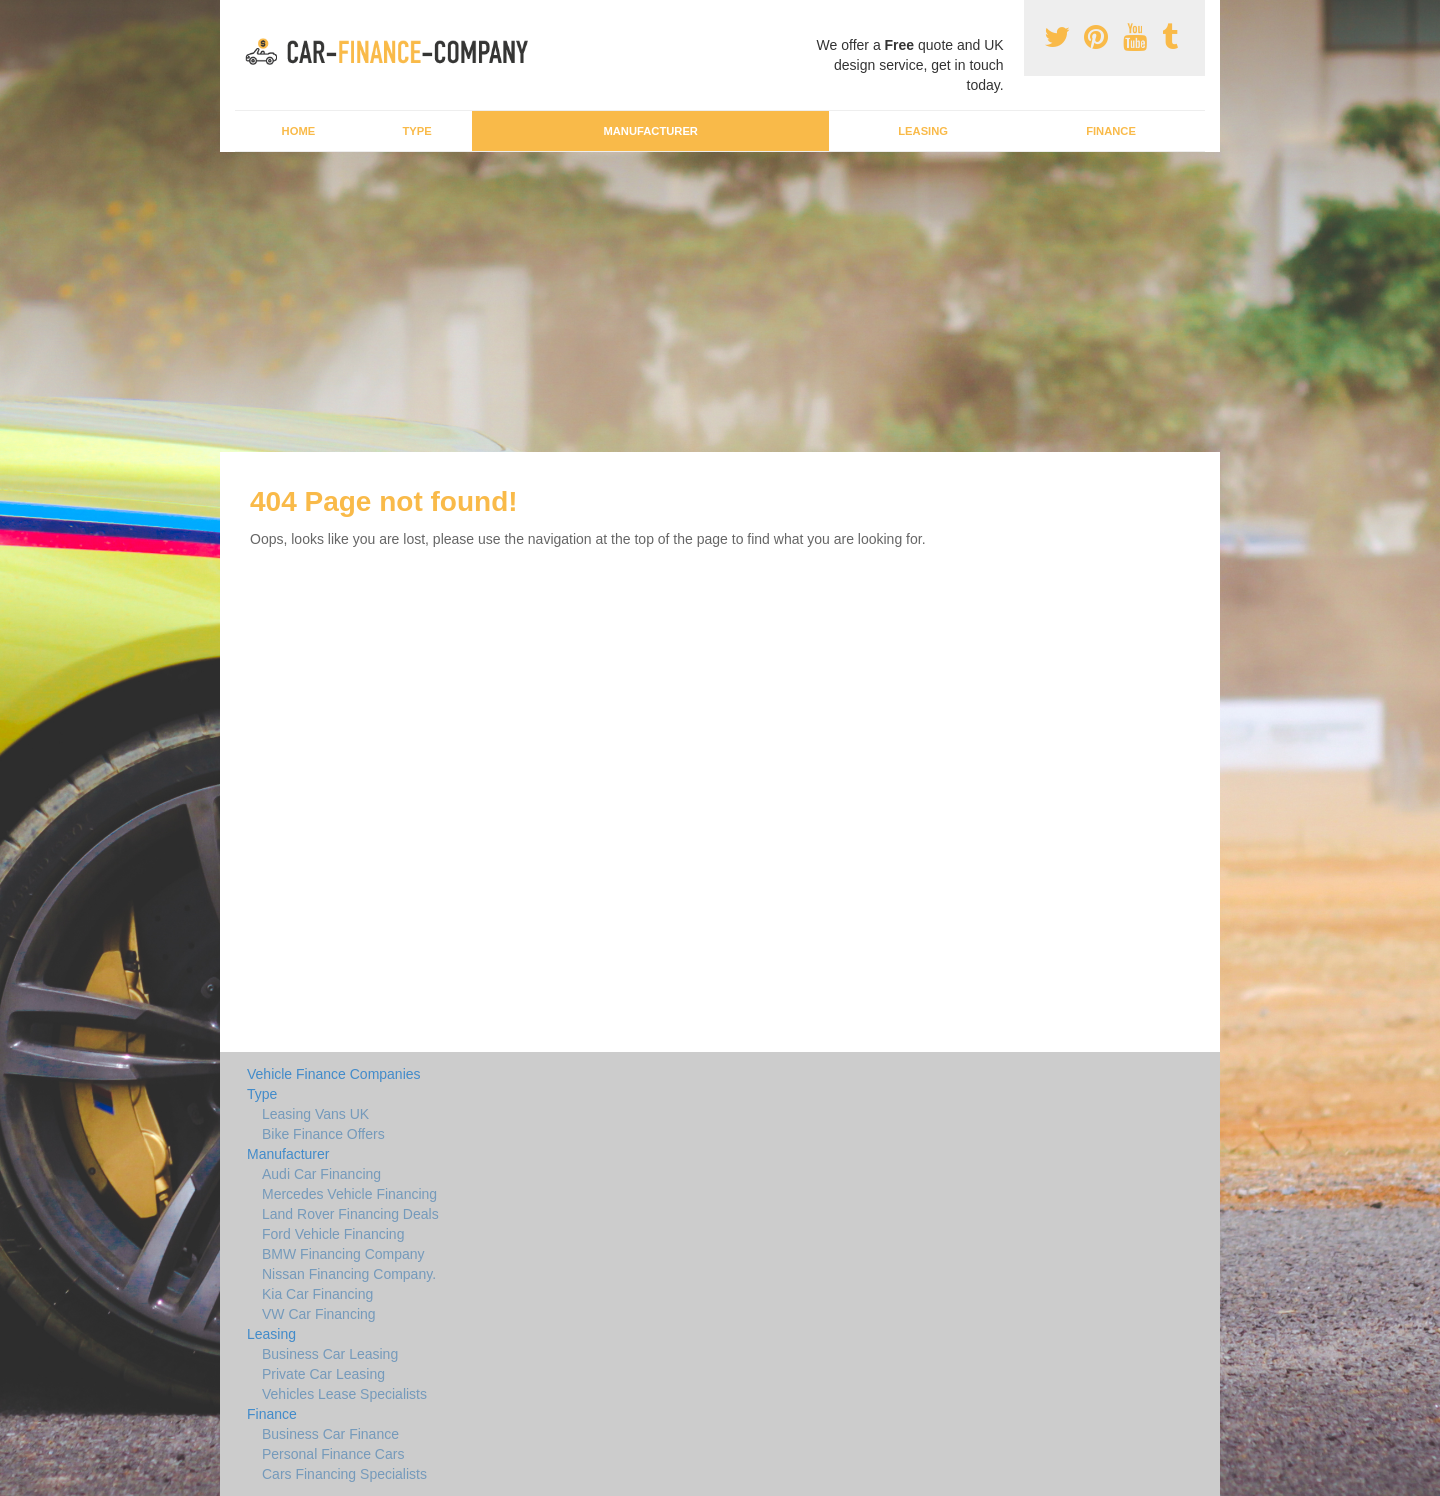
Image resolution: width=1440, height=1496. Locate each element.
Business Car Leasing (330, 1354)
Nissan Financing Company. (349, 1274)
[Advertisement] (720, 302)
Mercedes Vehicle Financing (349, 1194)
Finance (1111, 131)
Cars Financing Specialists (344, 1474)
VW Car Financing (319, 1314)
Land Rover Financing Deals (350, 1214)
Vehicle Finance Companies (334, 1074)
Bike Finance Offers (323, 1134)
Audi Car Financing (321, 1174)
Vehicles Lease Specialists (344, 1394)
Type (416, 131)
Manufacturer (650, 131)
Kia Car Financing (317, 1294)
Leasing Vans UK (315, 1114)
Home (299, 131)
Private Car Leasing (323, 1374)
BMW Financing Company (343, 1254)
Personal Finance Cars (333, 1454)
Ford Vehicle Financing (333, 1234)
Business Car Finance (330, 1434)
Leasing (923, 131)
